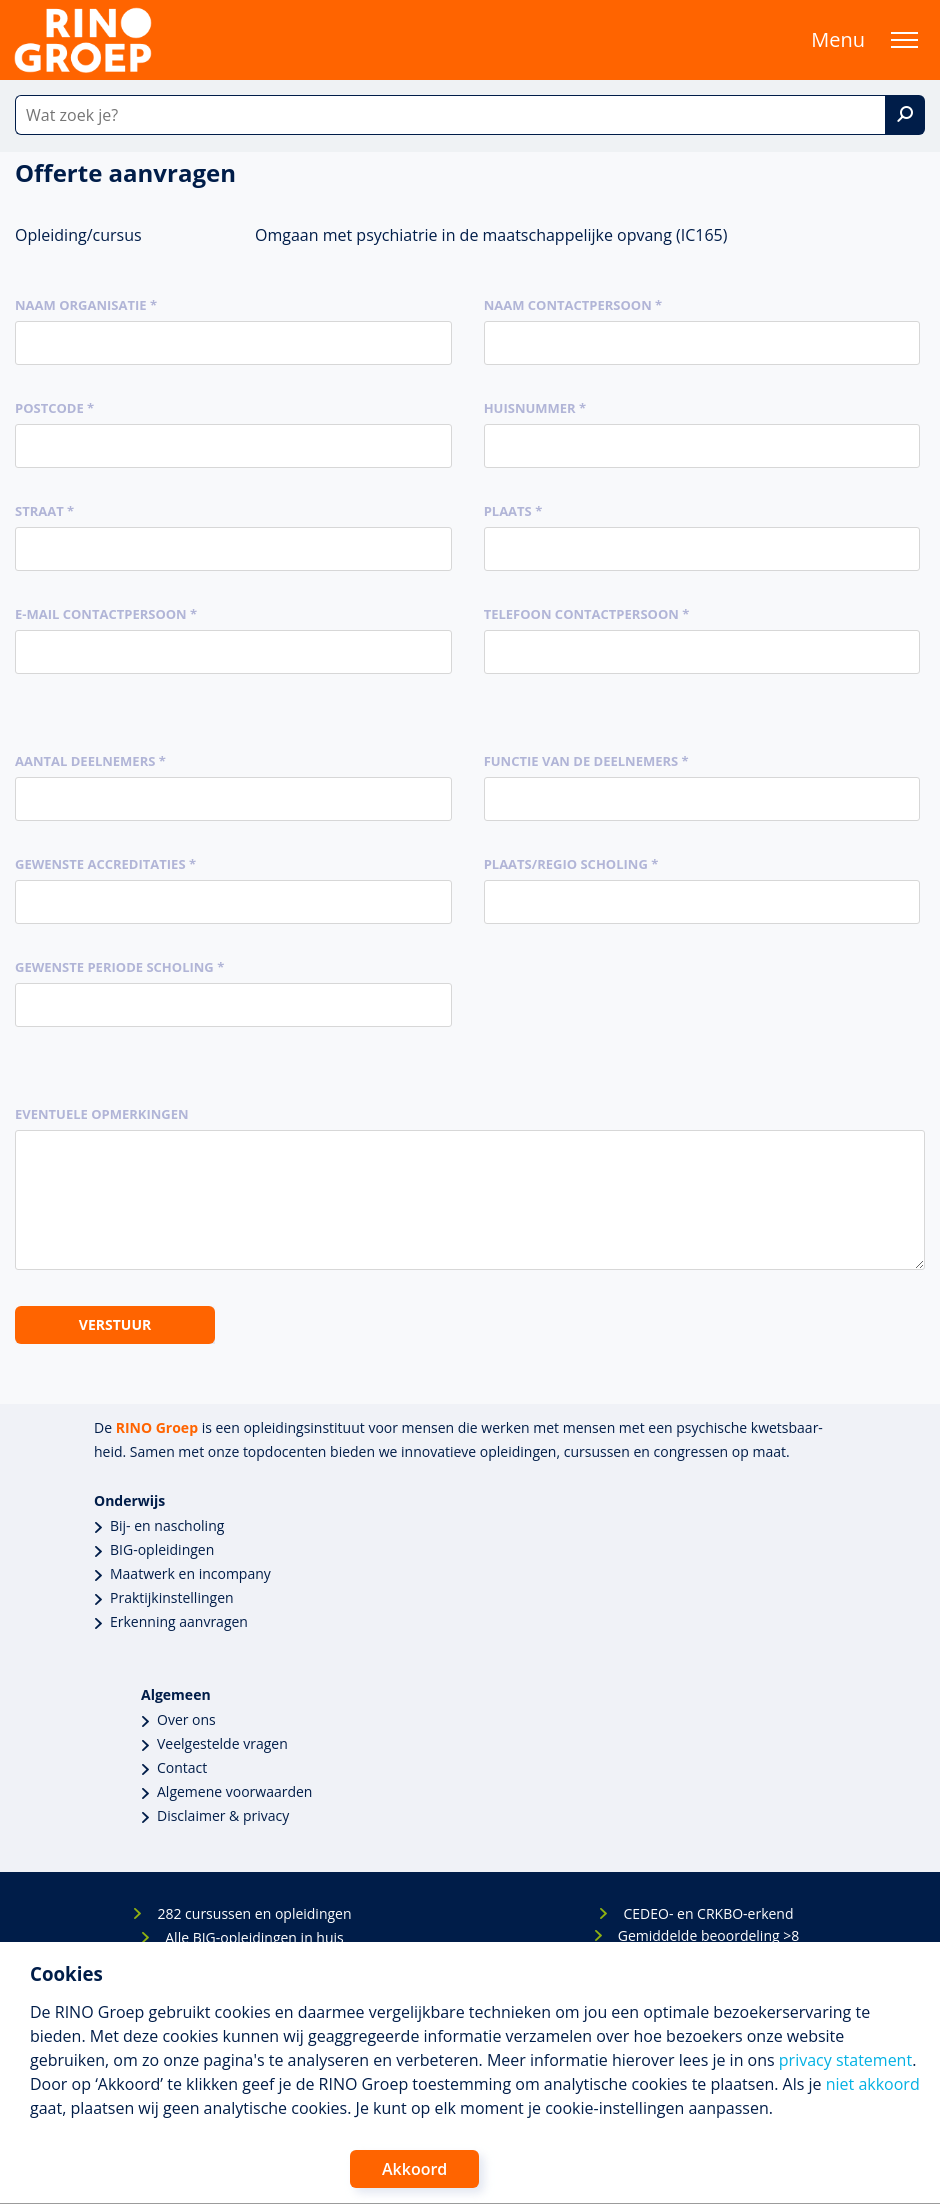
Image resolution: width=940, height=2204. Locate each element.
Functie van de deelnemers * (586, 761)
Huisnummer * (535, 408)
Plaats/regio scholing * (571, 864)
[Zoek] (905, 115)
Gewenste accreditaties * (105, 864)
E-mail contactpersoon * (106, 614)
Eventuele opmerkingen (102, 1114)
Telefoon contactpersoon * (587, 614)
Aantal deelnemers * (90, 761)
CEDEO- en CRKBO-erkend (708, 1913)
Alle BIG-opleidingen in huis (254, 1937)
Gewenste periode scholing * (119, 967)
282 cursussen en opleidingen (254, 1913)
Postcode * (54, 408)
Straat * (44, 511)
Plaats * (513, 511)
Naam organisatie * (86, 305)
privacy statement (845, 2060)
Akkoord (414, 2169)
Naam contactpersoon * (573, 305)
